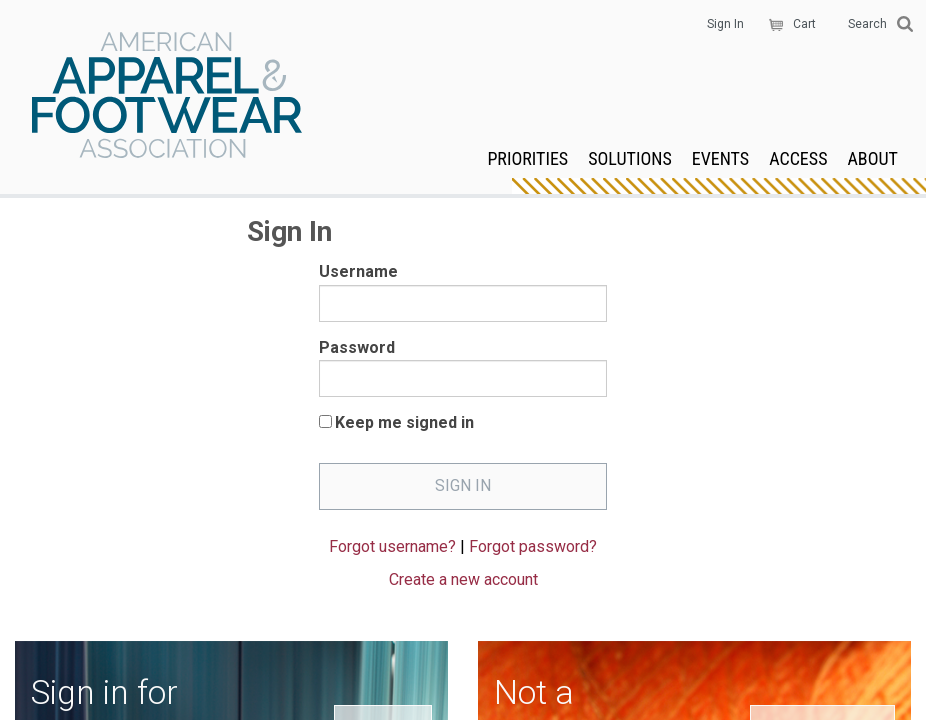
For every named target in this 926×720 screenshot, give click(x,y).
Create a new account (463, 579)
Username (358, 271)
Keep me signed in (404, 422)
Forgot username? (392, 546)
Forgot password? (533, 546)
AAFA (167, 97)
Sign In (725, 24)
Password (357, 347)
